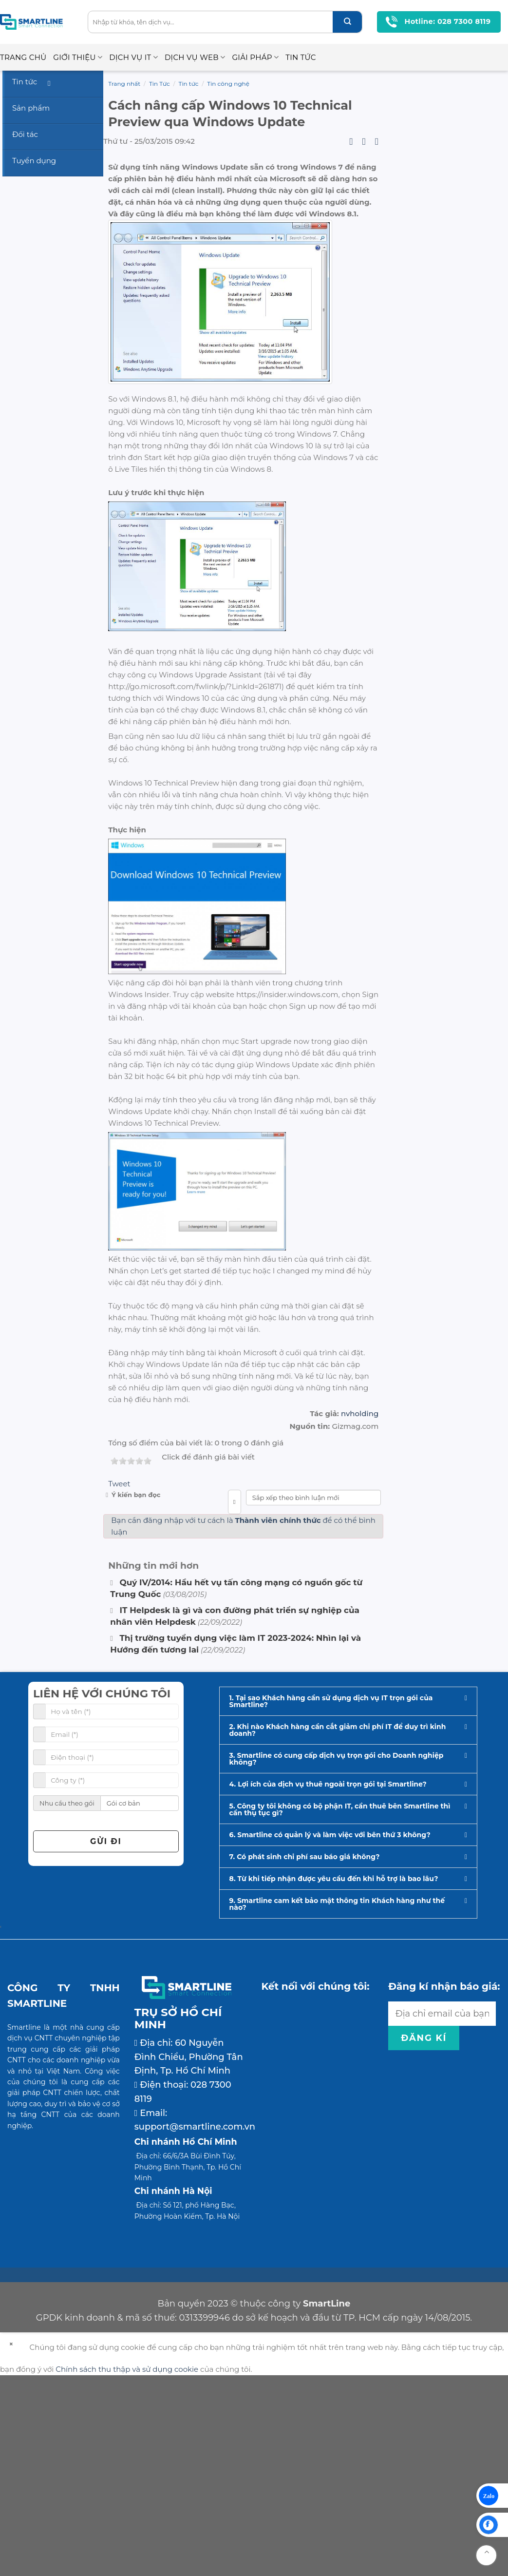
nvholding (359, 1613)
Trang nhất (124, 83)
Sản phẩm (31, 108)
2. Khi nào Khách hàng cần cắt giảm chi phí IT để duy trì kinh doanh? (337, 1929)
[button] (348, 1900)
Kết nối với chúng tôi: (316, 2186)
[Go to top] (486, 2555)
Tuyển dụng (34, 160)
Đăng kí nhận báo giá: (444, 2186)
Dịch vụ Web (195, 57)
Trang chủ (23, 57)
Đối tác (25, 134)
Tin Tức (300, 57)
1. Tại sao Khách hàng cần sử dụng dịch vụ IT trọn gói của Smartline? (331, 1900)
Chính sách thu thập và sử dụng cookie (127, 2569)
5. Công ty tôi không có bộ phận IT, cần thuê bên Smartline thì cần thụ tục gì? (340, 2009)
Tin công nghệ (228, 83)
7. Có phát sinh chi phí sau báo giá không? (304, 2056)
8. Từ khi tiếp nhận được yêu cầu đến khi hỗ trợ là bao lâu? (333, 2078)
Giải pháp (255, 57)
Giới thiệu (77, 57)
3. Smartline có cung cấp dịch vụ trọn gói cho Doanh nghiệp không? (336, 1958)
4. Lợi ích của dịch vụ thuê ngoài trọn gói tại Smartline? (328, 1983)
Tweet (119, 1683)
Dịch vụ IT (133, 57)
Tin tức (189, 83)
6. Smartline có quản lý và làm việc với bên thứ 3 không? (330, 2034)
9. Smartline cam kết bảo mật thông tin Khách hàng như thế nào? (337, 2103)
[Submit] (347, 22)
